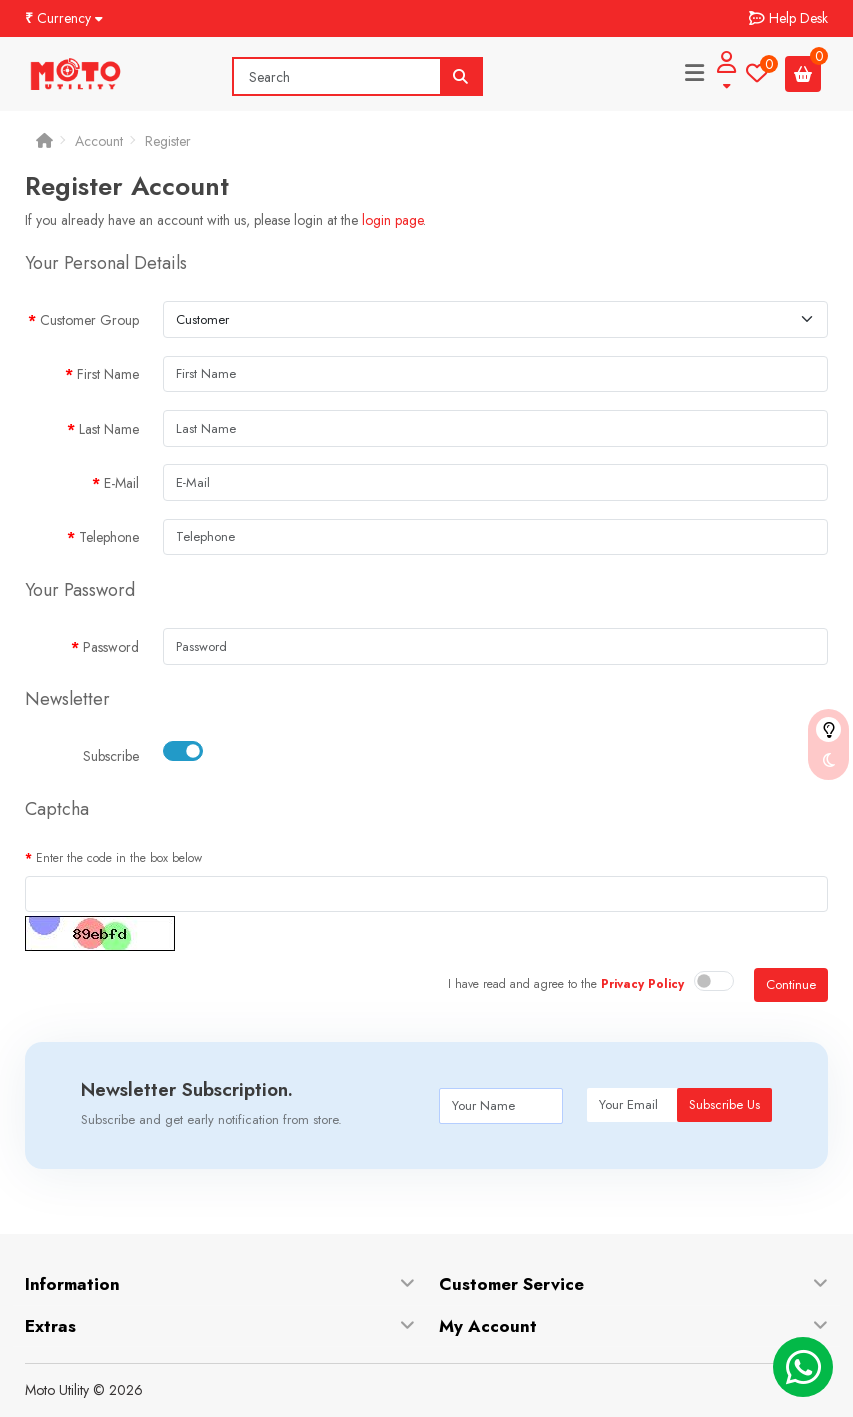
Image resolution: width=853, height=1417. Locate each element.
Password (111, 647)
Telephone (109, 537)
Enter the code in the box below (119, 858)
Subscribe (111, 756)
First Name (108, 374)
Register (168, 141)
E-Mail (121, 483)
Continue (791, 984)
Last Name (109, 429)
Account (99, 141)
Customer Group (89, 320)
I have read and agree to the (566, 984)
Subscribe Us (724, 1104)
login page (392, 220)
